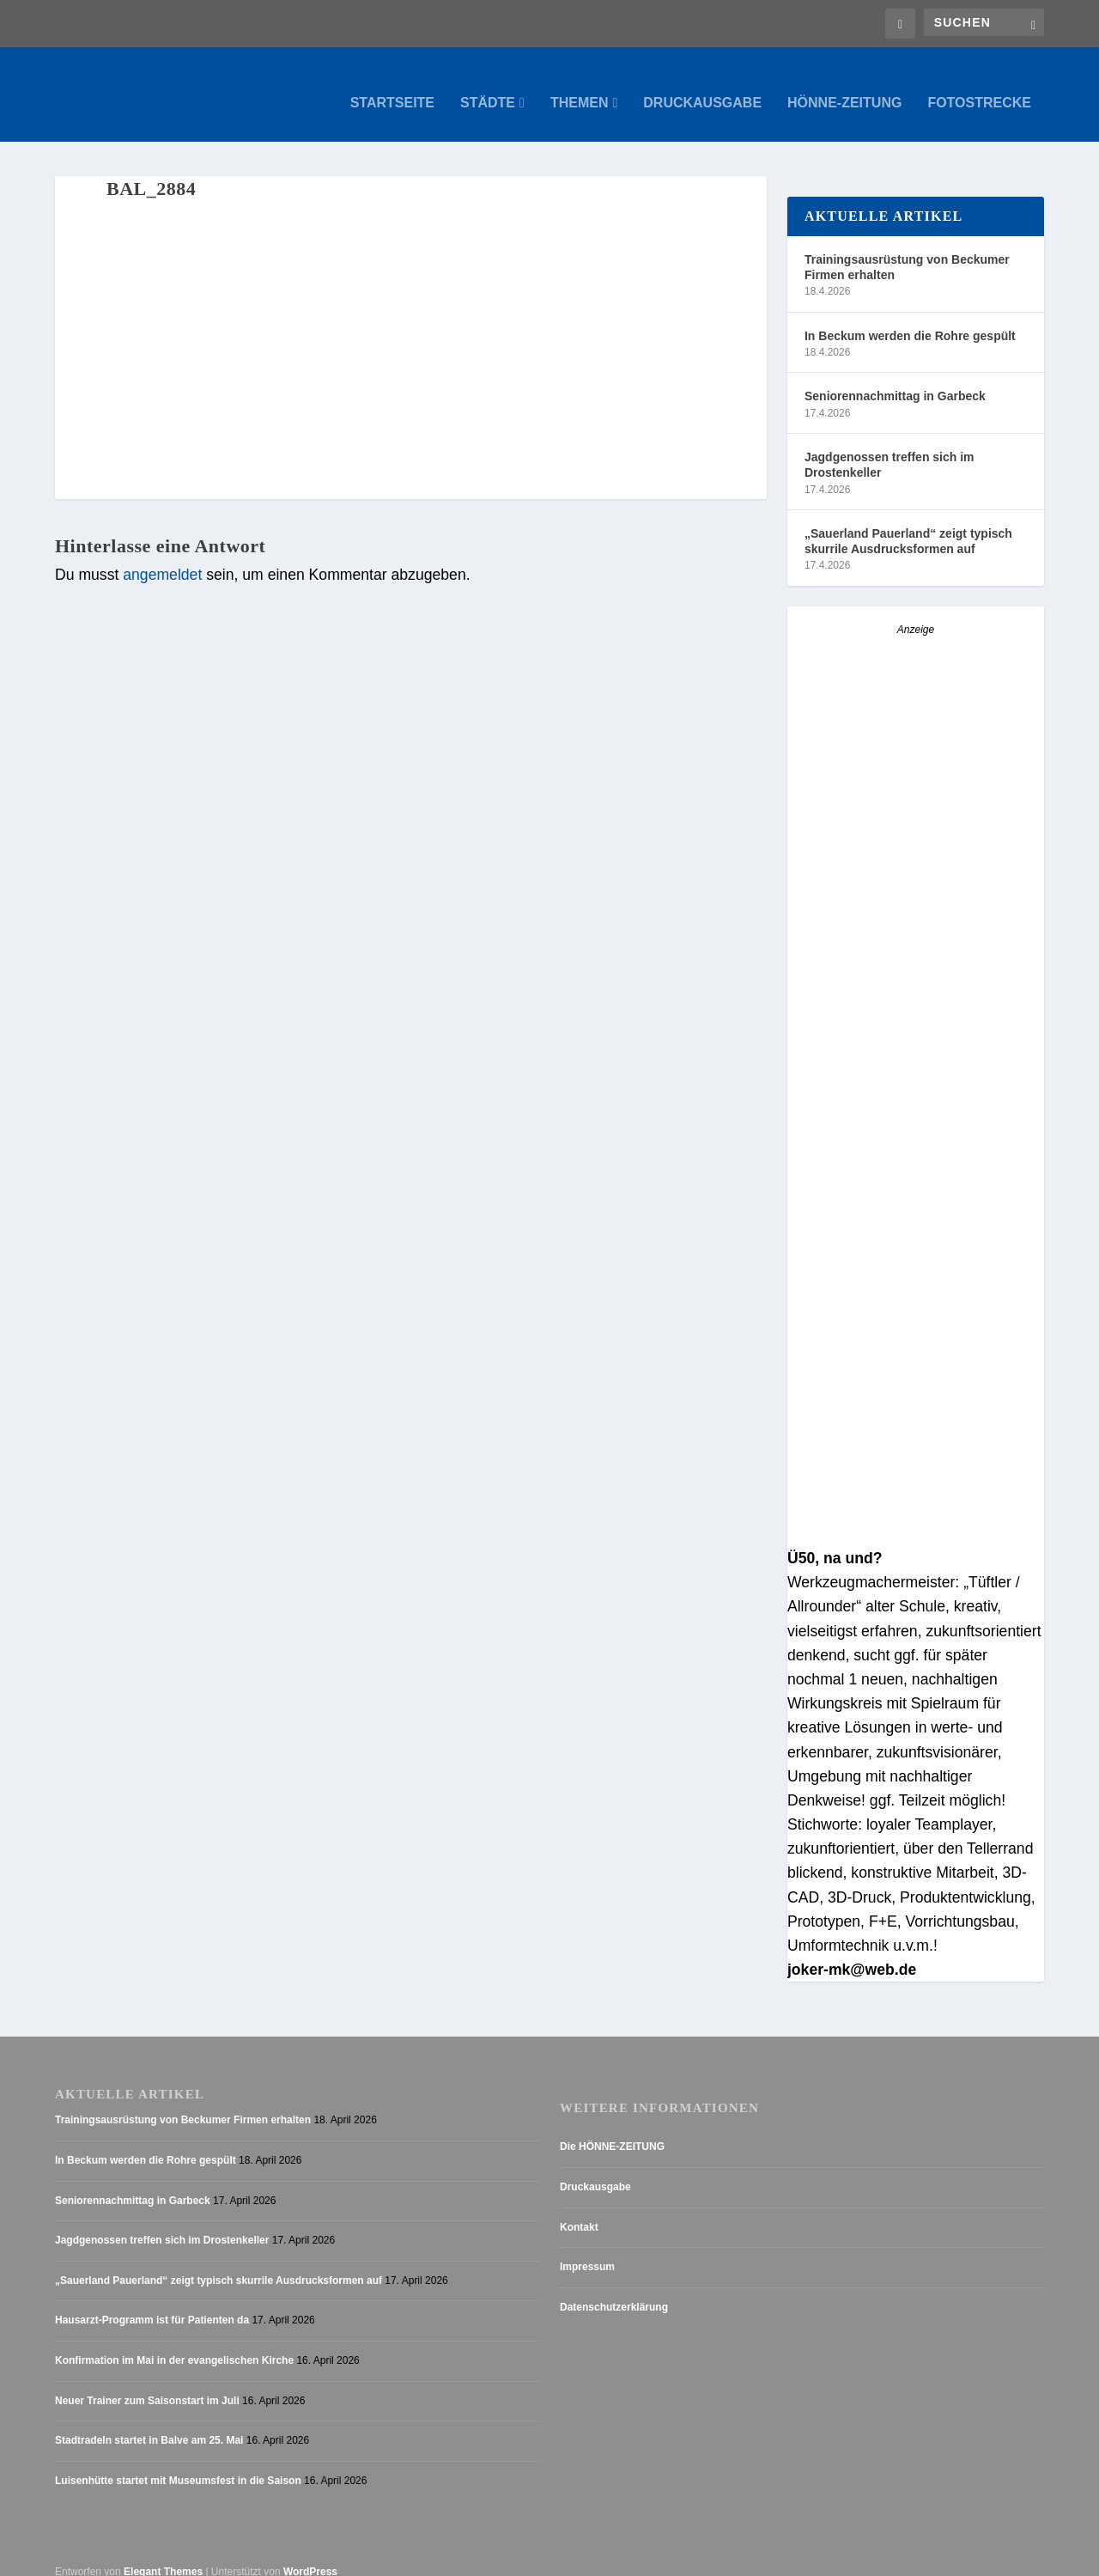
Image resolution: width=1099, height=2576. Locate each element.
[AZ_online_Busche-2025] (915, 1518)
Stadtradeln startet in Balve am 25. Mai (149, 2424)
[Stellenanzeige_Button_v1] (915, 876)
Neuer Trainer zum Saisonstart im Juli (147, 2384)
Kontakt (579, 2210)
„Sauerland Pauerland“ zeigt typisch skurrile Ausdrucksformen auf (908, 524)
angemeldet (162, 558)
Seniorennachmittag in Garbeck (895, 380)
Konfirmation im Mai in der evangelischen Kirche (174, 2343)
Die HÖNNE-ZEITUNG (612, 2130)
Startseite (392, 86)
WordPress (310, 2555)
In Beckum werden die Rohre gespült (910, 319)
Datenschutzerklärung (614, 2290)
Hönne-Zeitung (844, 86)
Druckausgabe (702, 86)
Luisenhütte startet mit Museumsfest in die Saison (178, 2463)
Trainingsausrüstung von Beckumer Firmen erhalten (907, 250)
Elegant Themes (163, 2555)
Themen (579, 86)
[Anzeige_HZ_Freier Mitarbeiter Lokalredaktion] (915, 1250)
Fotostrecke (979, 86)
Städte (487, 86)
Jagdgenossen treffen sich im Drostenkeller (890, 448)
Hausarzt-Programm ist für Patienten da (152, 2304)
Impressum (587, 2250)
